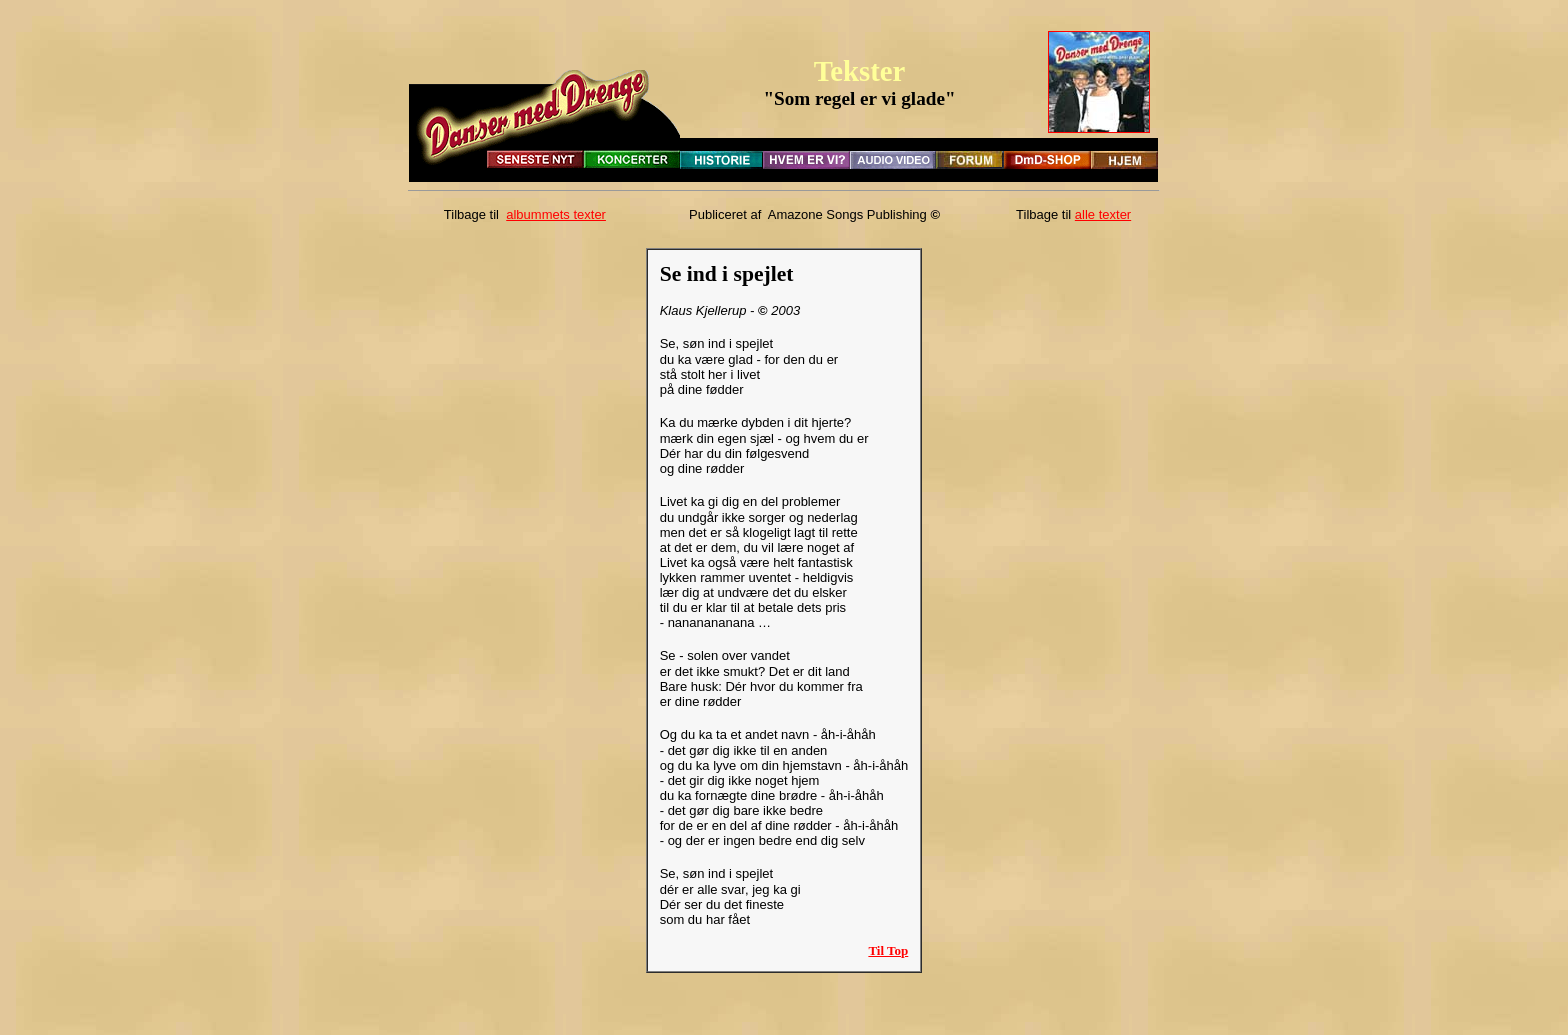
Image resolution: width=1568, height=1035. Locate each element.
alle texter (1103, 214)
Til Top (888, 950)
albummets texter (556, 214)
